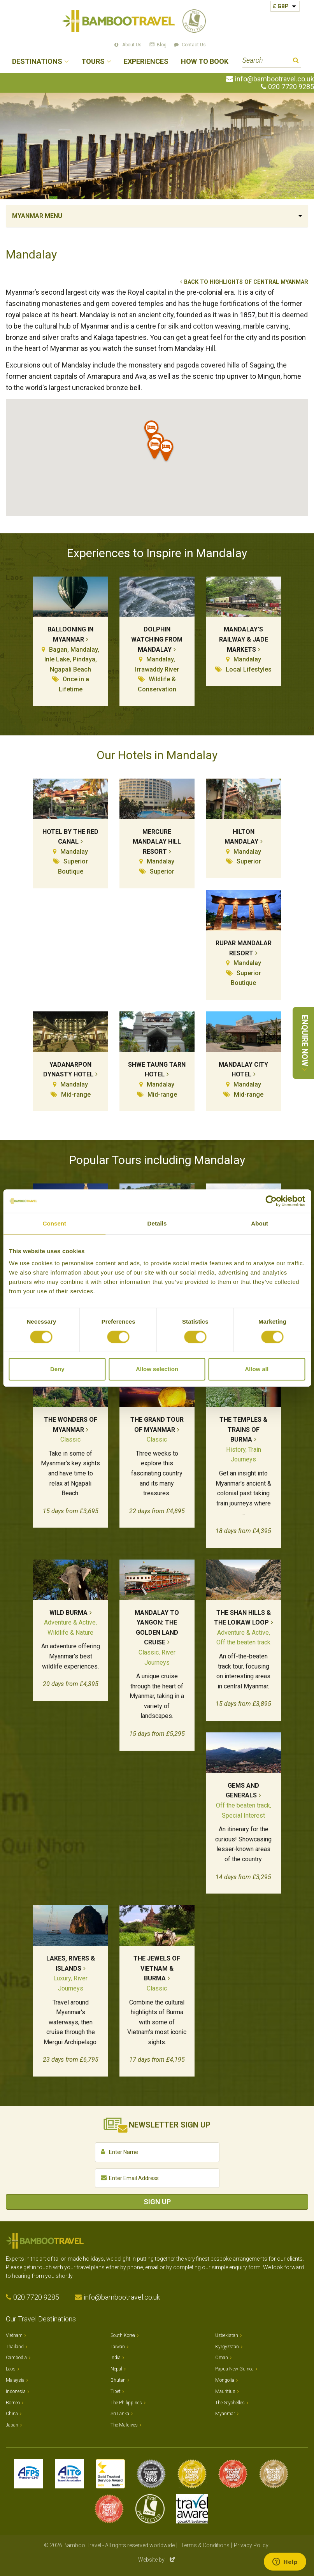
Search (296, 61)
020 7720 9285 (291, 86)
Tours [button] (93, 61)
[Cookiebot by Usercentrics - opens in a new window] (271, 1201)
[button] (166, 451)
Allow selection (157, 1369)
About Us (132, 44)
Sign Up (157, 2202)
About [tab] (259, 1223)
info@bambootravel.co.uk (274, 79)
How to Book (204, 61)
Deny (57, 1369)
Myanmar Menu (37, 216)
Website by (157, 2560)
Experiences (146, 61)
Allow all (256, 1369)
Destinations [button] (37, 61)
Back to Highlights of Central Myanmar (246, 282)
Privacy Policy (251, 2545)
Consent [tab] (54, 1223)
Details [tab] (157, 1223)
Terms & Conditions (205, 2545)
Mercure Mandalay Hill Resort (157, 841)
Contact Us (194, 44)
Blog (162, 44)
